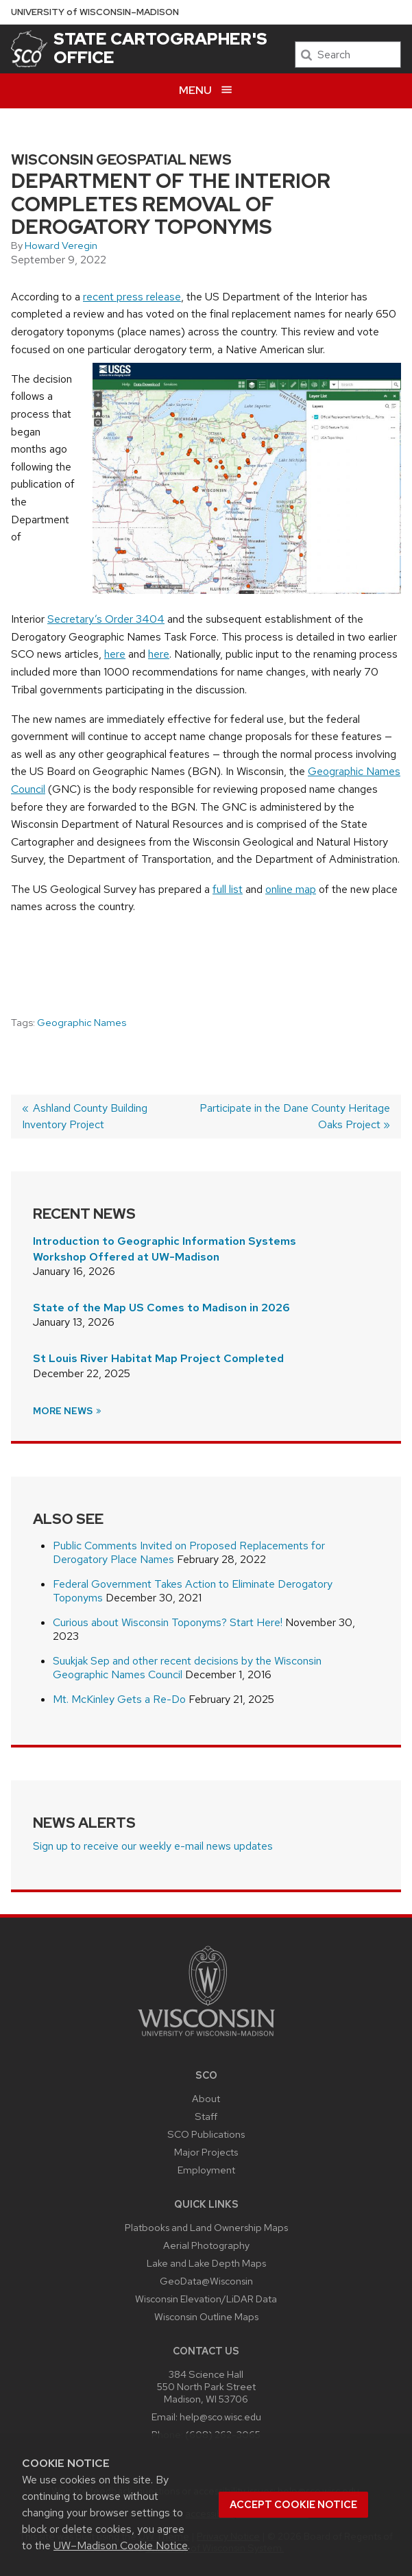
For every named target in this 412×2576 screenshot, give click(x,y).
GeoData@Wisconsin (206, 2280)
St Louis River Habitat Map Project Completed (158, 1358)
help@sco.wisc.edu (220, 2416)
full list (228, 889)
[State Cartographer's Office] (29, 48)
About (206, 2098)
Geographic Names (81, 1022)
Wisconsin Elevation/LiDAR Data (206, 2298)
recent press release (132, 296)
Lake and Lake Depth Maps (206, 2262)
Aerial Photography (206, 2245)
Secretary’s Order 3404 (106, 619)
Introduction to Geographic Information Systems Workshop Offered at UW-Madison (164, 1248)
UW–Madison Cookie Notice (120, 2545)
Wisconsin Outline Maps (206, 2316)
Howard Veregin (61, 245)
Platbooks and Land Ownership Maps (206, 2227)
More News (68, 1411)
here (114, 654)
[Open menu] (206, 90)
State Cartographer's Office (160, 47)
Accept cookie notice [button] (293, 2505)
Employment (206, 2169)
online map (290, 889)
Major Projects (206, 2151)
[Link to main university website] (206, 2038)
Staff (206, 2116)
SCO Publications (206, 2133)
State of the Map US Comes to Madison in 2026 (161, 1307)
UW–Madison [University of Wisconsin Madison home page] (95, 12)
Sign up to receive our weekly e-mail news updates (153, 1846)
